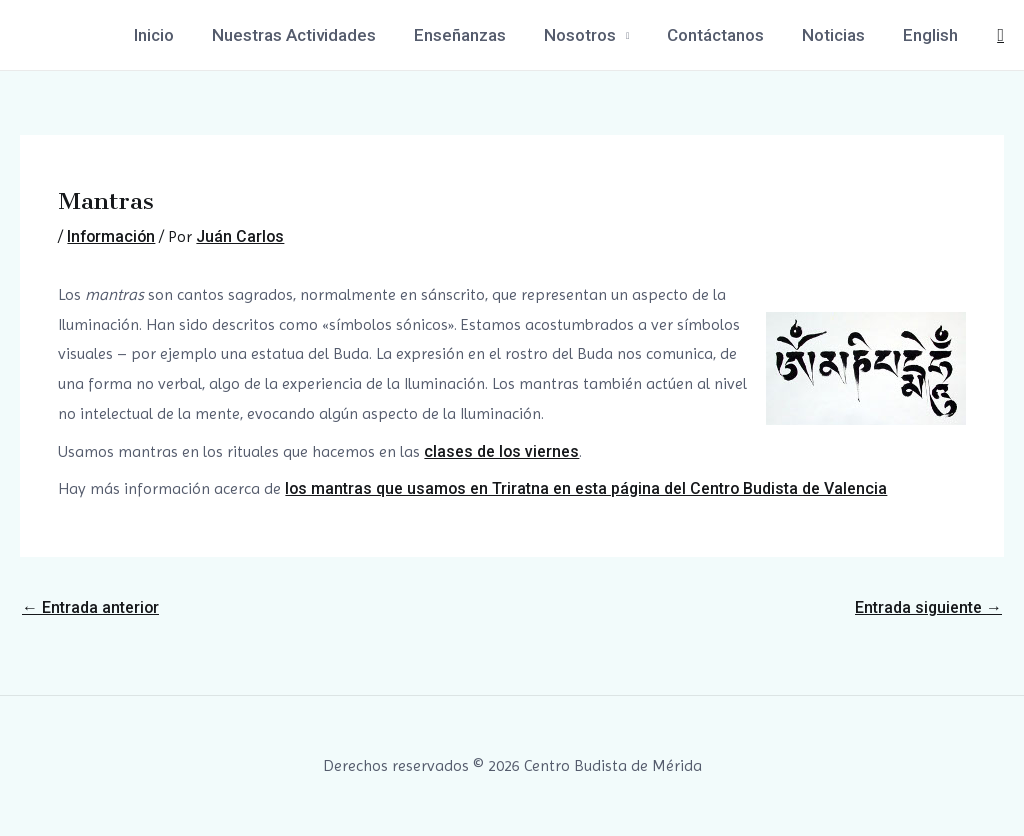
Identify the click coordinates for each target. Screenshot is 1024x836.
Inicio (180, 35)
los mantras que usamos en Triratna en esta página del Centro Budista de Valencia (588, 488)
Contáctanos (725, 35)
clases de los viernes (502, 451)
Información (112, 236)
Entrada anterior (91, 607)
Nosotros (594, 35)
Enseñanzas (478, 35)
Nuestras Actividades (316, 35)
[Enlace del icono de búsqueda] (1000, 35)
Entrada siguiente (928, 607)
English (932, 35)
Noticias (839, 35)
